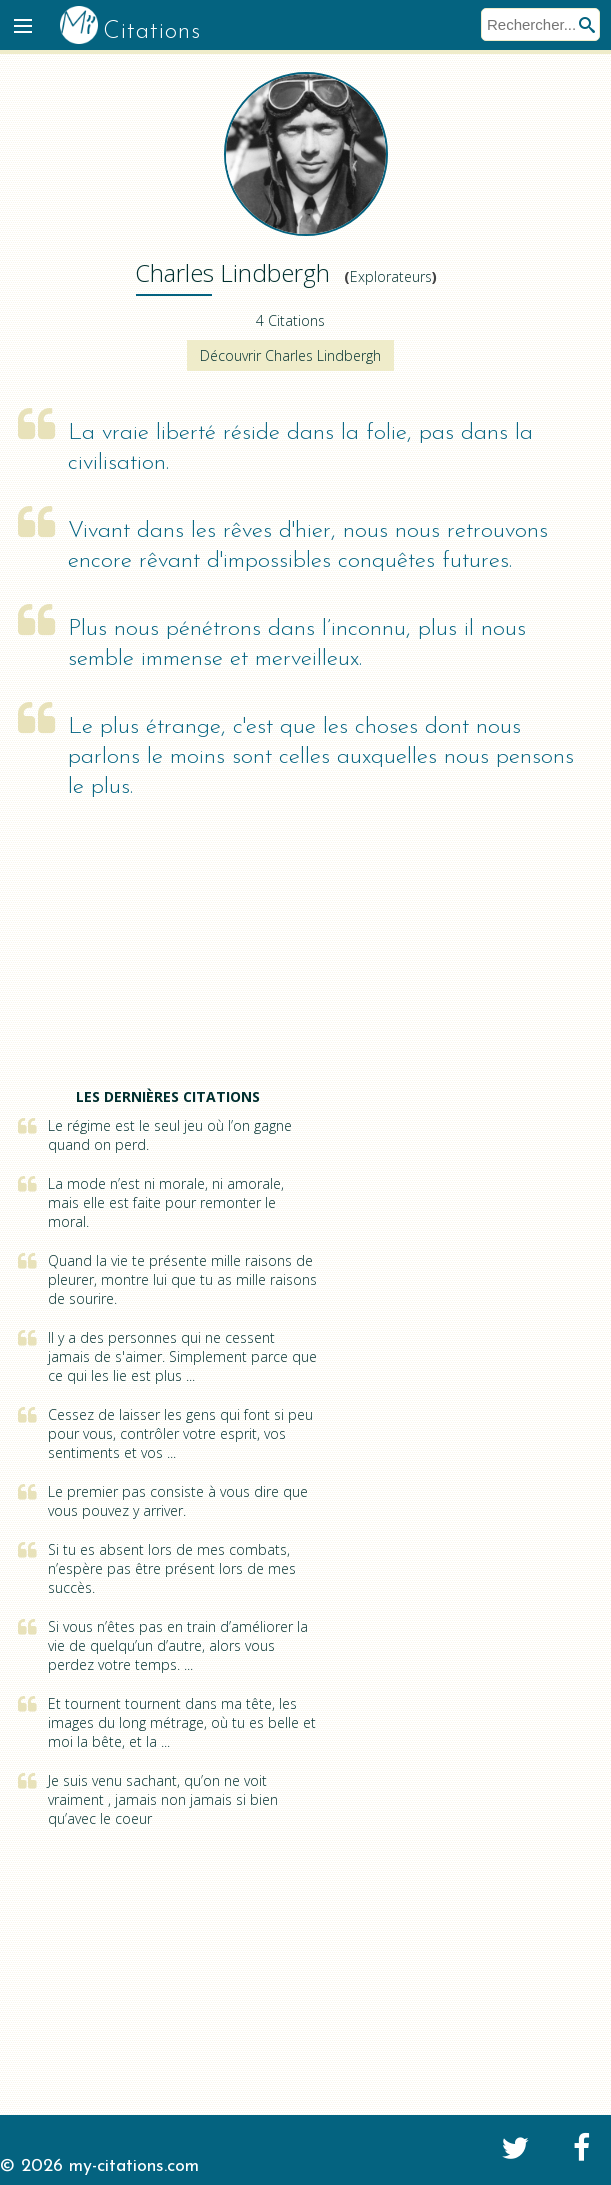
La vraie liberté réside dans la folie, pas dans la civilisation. (300, 448)
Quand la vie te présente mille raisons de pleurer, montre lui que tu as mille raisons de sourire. (182, 1279)
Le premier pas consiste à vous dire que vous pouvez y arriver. (178, 1501)
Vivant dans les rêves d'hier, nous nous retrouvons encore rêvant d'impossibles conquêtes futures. (308, 546)
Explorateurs (391, 276)
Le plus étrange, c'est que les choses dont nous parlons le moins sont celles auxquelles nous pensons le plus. (321, 757)
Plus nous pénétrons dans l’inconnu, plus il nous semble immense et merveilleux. (297, 644)
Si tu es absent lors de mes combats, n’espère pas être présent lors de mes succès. (172, 1568)
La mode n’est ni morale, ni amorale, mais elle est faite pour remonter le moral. (166, 1202)
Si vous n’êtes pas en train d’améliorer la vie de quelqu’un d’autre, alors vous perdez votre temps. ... (178, 1645)
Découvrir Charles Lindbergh (290, 355)
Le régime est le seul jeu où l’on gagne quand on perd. (170, 1135)
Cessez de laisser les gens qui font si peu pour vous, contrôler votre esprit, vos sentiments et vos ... (180, 1433)
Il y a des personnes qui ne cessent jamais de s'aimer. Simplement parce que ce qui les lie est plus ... (182, 1356)
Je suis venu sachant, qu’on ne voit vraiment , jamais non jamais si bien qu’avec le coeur (163, 1799)
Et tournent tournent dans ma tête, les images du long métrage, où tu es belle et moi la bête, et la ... (182, 1722)
